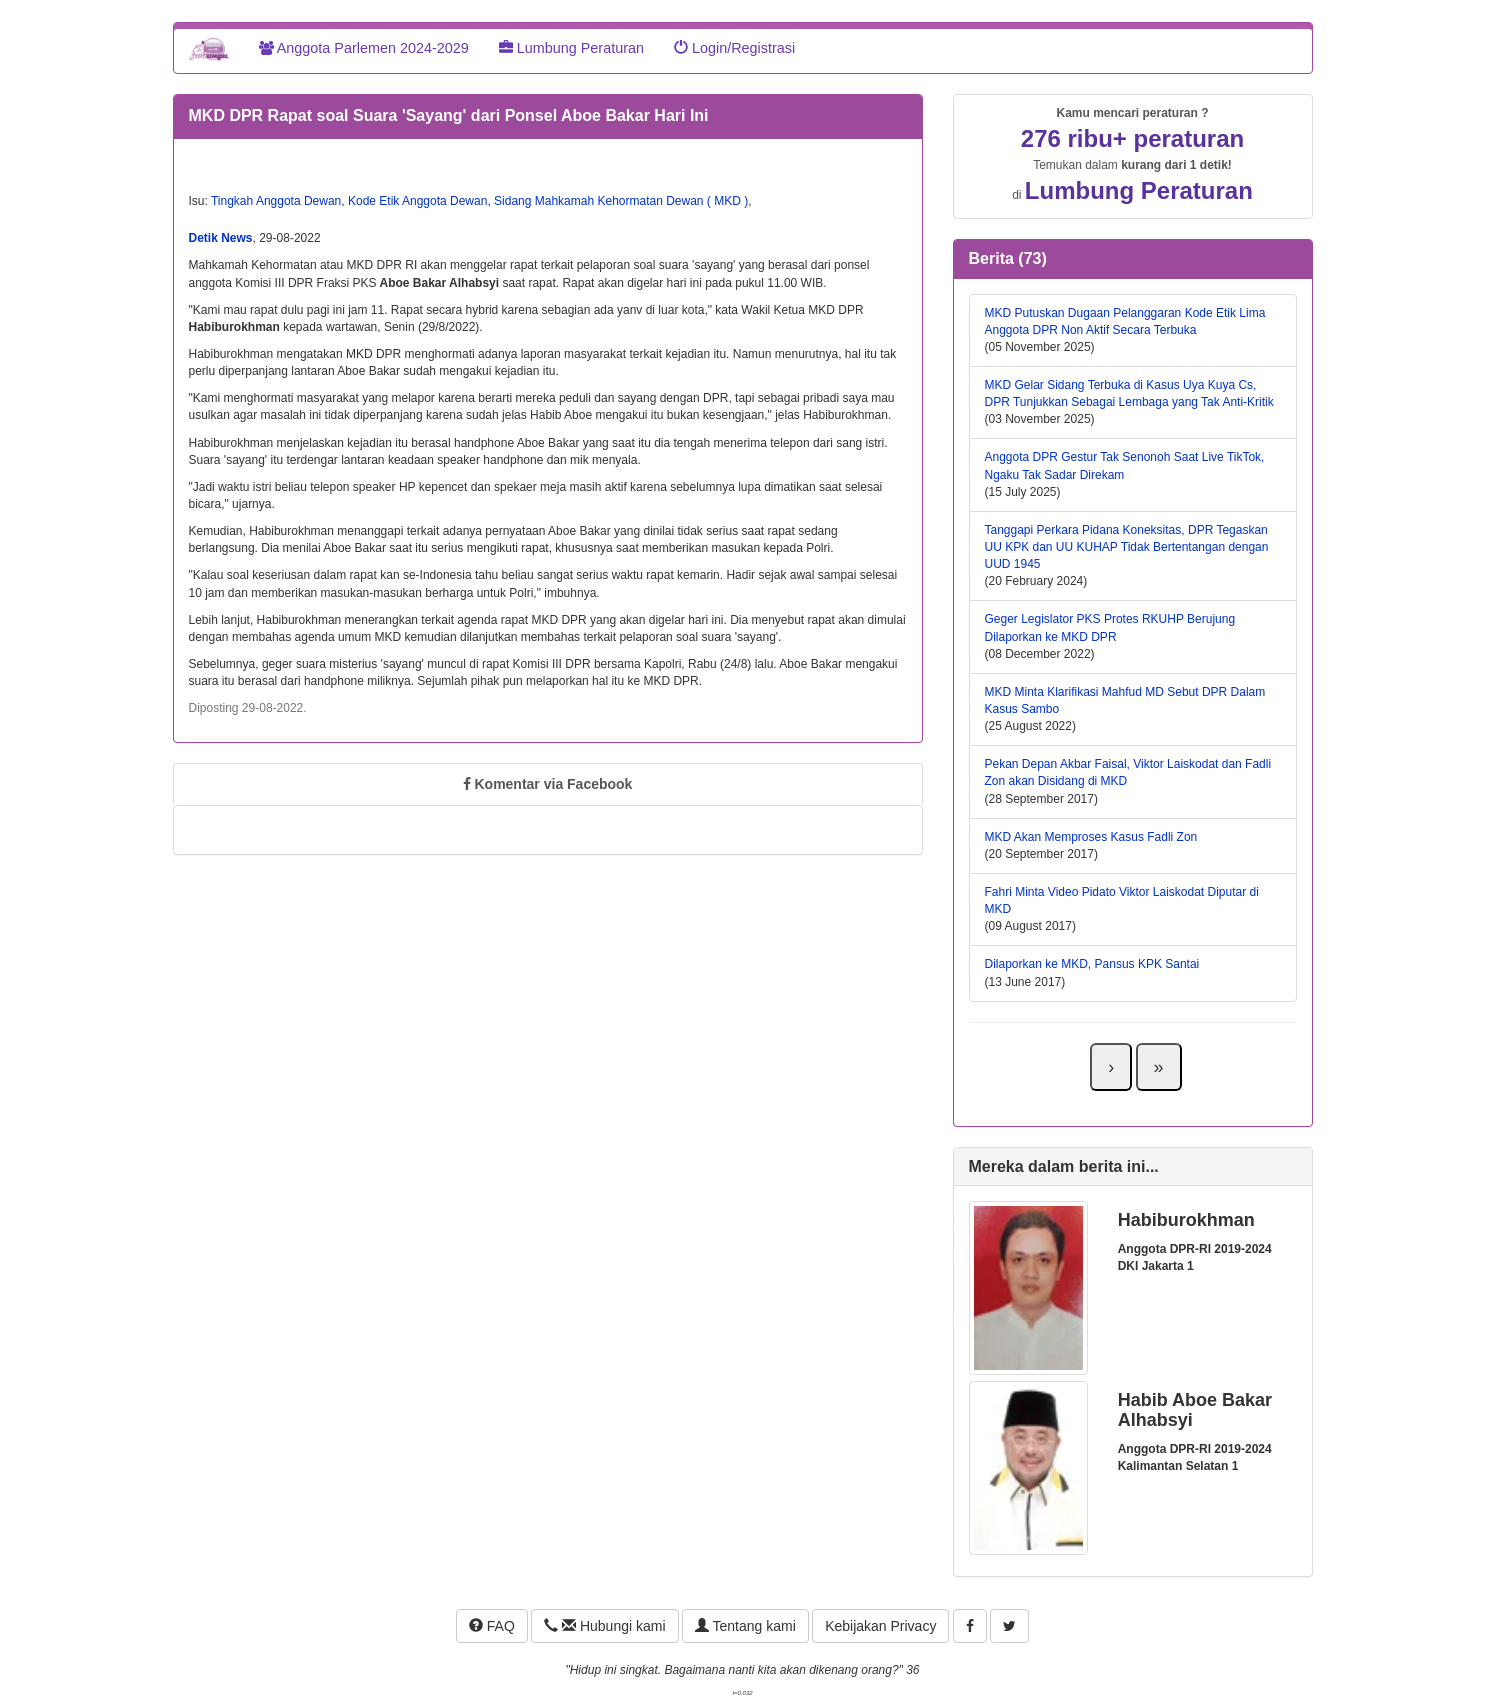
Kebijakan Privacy (880, 1626)
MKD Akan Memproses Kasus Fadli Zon (1091, 837)
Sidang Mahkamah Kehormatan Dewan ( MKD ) (621, 201)
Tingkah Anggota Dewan (276, 201)
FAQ (492, 1626)
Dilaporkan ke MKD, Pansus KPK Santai (1092, 964)
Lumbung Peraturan (571, 48)
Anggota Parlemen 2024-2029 (364, 48)
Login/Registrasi (734, 48)
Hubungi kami (604, 1626)
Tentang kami (745, 1626)
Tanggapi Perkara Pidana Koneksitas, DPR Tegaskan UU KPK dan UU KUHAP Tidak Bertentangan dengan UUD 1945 (1127, 547)
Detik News (221, 238)
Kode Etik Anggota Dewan (417, 201)
